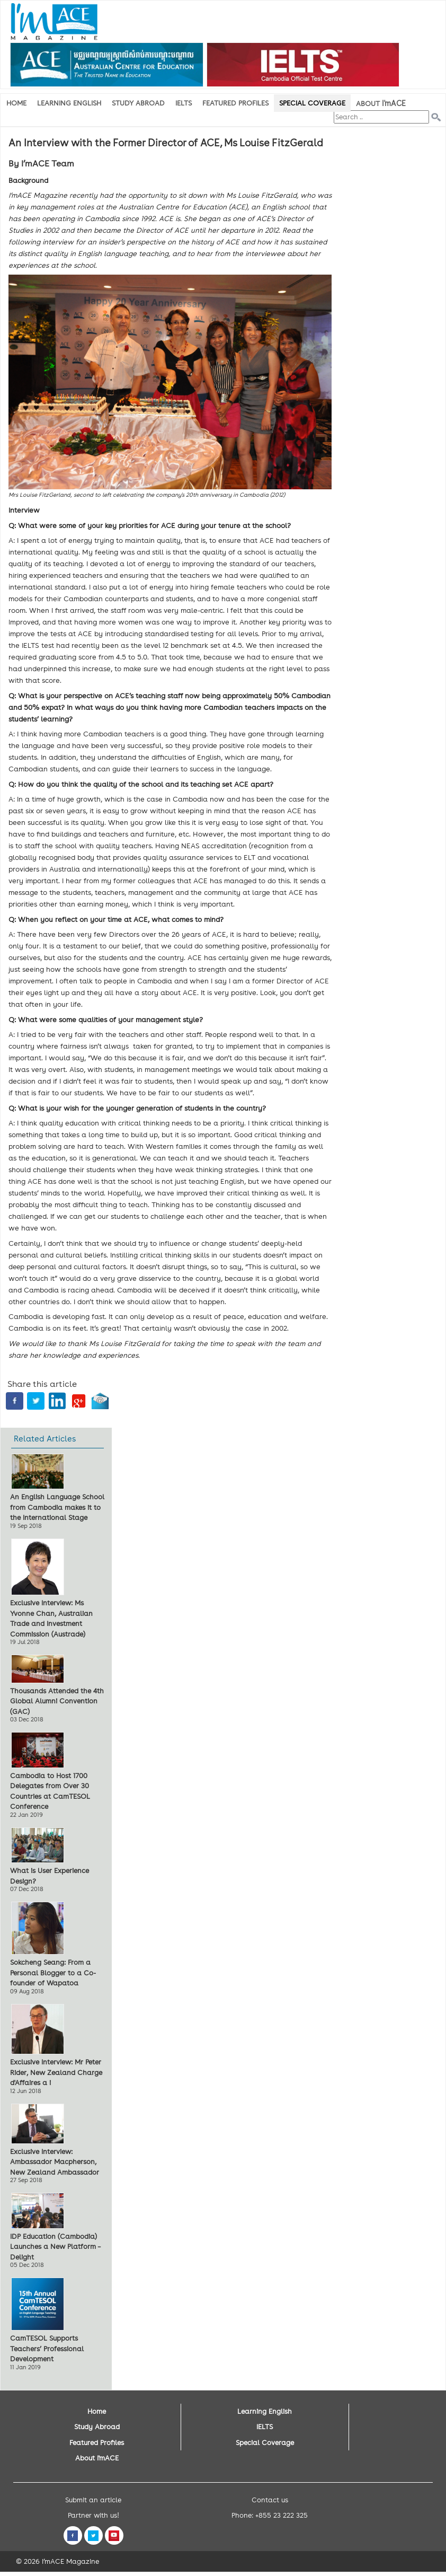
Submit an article (93, 2500)
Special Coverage (312, 103)
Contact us (270, 2500)
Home (16, 103)
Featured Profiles (235, 103)
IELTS (183, 103)
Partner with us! (93, 2515)
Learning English (69, 103)
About (381, 103)
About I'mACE (97, 2458)
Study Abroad (138, 103)
